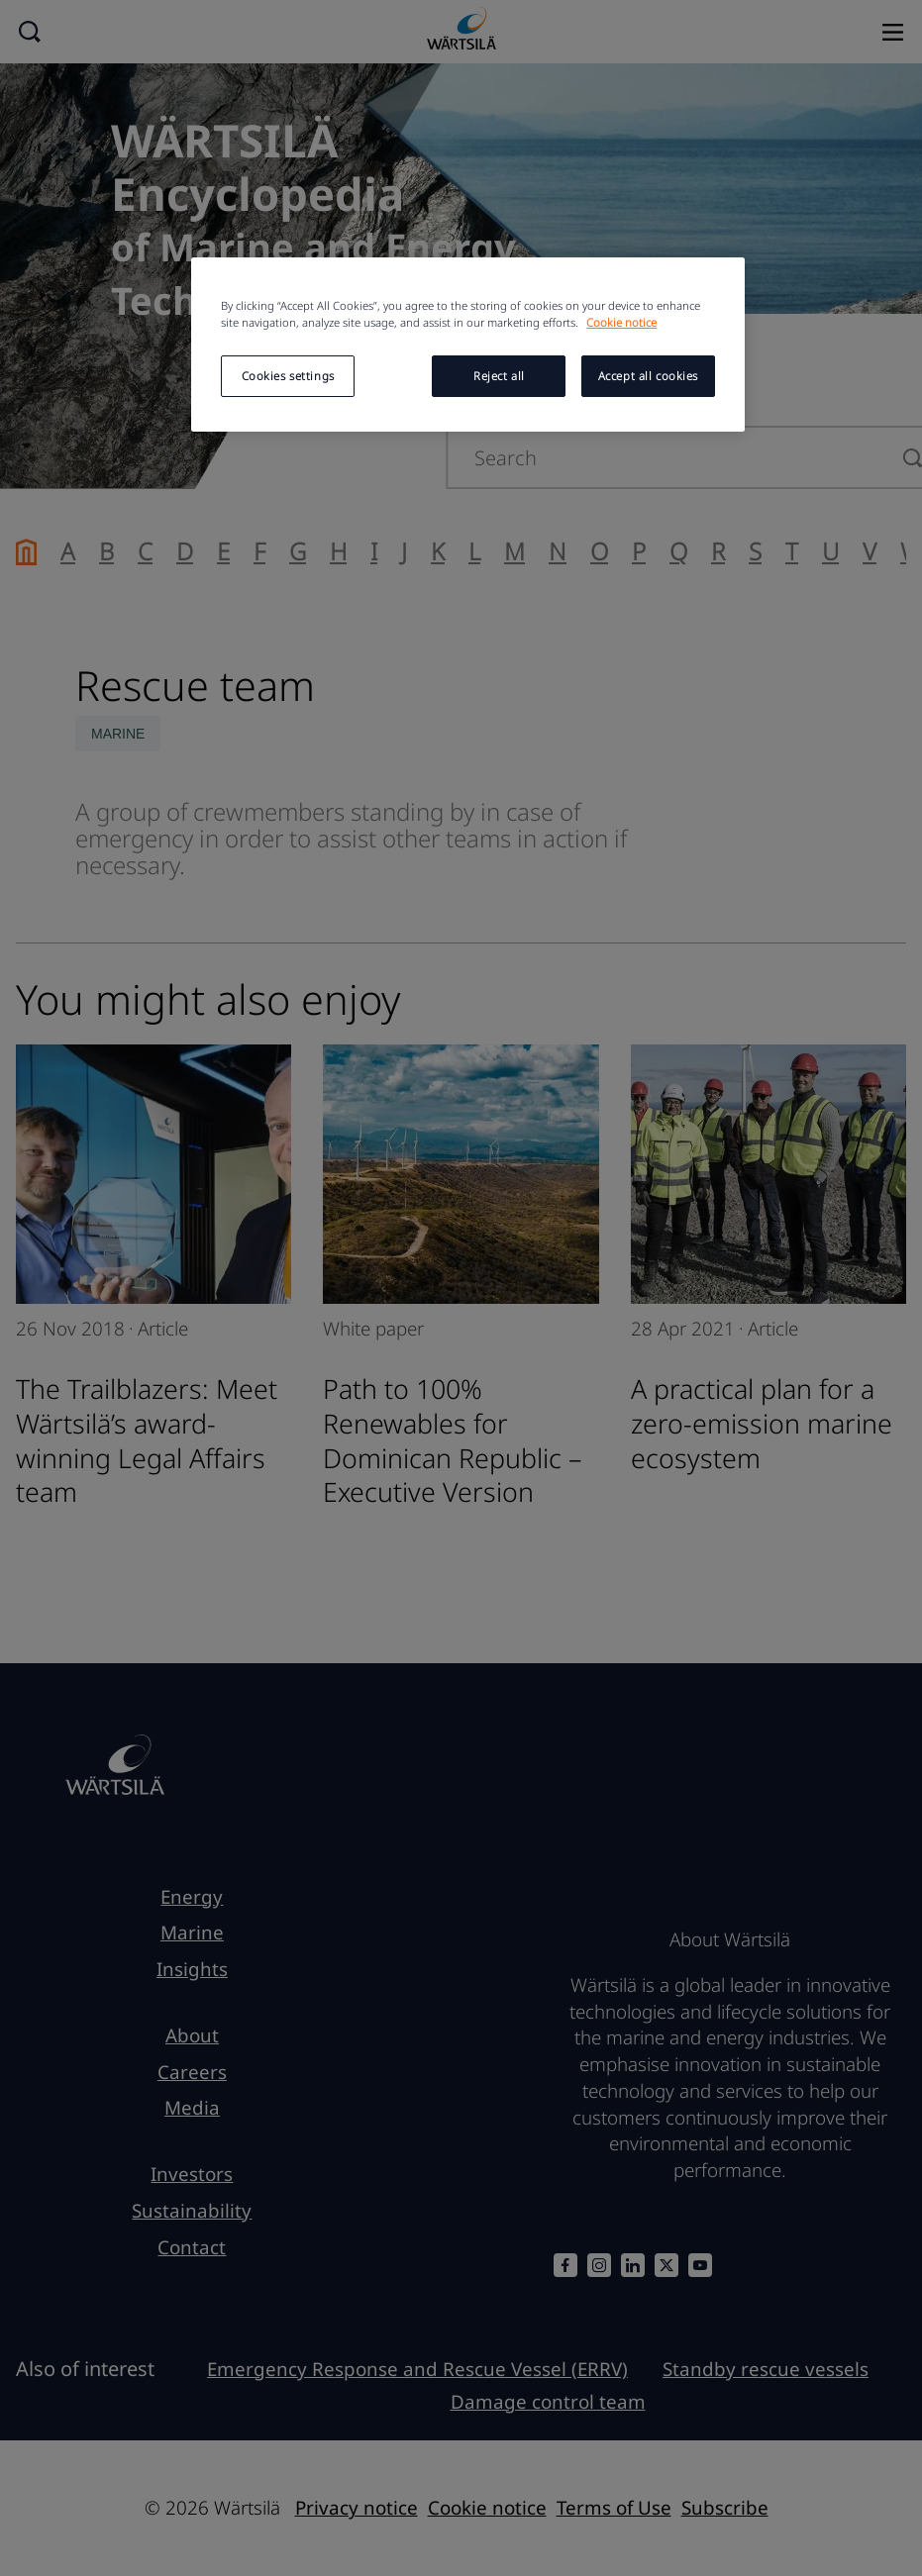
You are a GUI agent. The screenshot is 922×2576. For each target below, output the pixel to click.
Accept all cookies (648, 375)
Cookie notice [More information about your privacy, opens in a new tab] (621, 322)
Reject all (499, 375)
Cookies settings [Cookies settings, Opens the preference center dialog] (288, 375)
